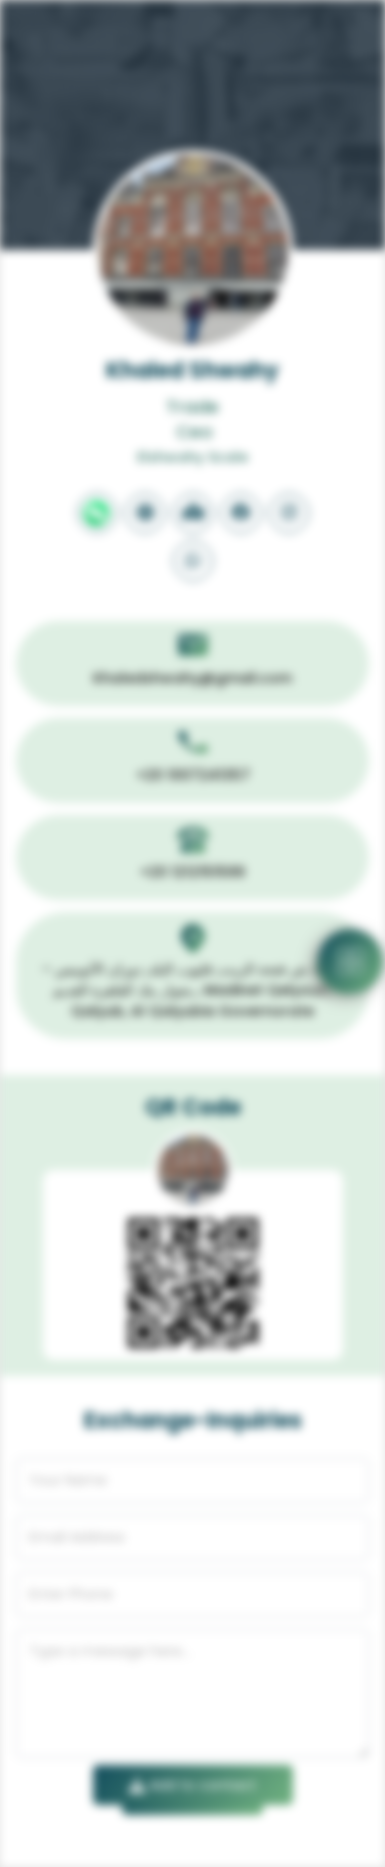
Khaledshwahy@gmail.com (192, 678)
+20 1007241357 (193, 775)
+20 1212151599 (192, 872)
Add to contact (192, 1785)
